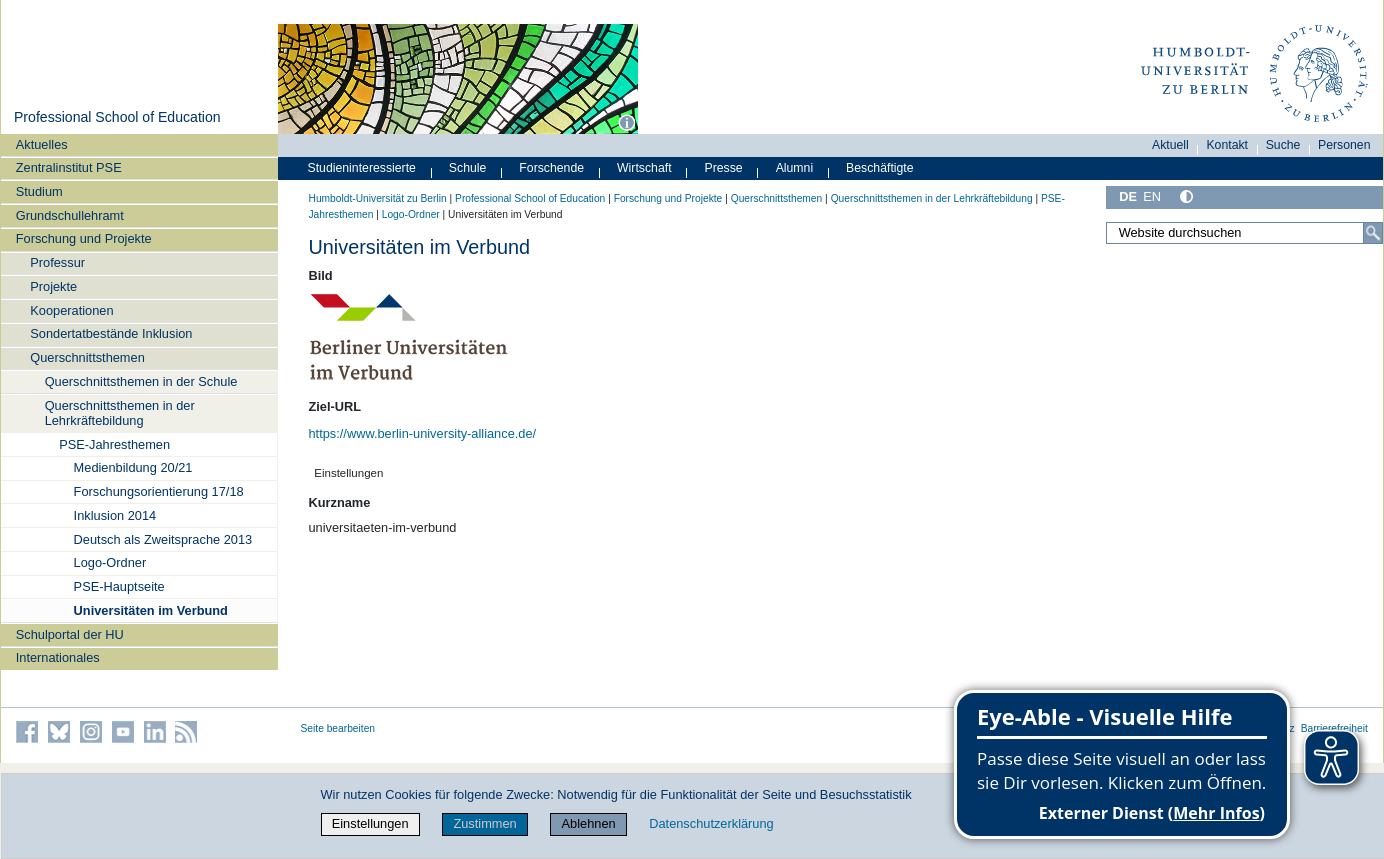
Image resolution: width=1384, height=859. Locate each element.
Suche (1283, 145)
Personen (1344, 145)
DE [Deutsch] (1128, 196)
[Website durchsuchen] (1244, 233)
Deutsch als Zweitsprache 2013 (163, 539)
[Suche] (1373, 233)
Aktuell (1170, 145)
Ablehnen (589, 823)
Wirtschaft (644, 168)
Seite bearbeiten (338, 728)
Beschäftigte (880, 168)
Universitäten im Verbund (151, 610)
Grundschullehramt (70, 215)
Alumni (795, 168)
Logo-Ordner (110, 562)
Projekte (53, 286)
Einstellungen (370, 823)
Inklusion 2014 (115, 515)
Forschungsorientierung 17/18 (159, 491)
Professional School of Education (117, 117)
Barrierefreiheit (1334, 728)
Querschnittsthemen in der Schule (141, 381)
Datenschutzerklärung (711, 823)
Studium (39, 191)
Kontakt (1227, 145)
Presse (724, 168)
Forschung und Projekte (84, 238)
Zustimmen (484, 823)
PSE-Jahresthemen (114, 444)
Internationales (58, 657)
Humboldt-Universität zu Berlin (378, 198)
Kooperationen (71, 310)
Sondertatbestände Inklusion (111, 333)
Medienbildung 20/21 (133, 467)
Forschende (551, 168)
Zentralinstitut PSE (69, 167)
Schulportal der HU (70, 634)
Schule (468, 168)
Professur (57, 262)
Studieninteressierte (362, 168)
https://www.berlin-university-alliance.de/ (423, 433)
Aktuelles (42, 144)
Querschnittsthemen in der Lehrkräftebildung (120, 413)
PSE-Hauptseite (119, 586)
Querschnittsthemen (87, 357)
